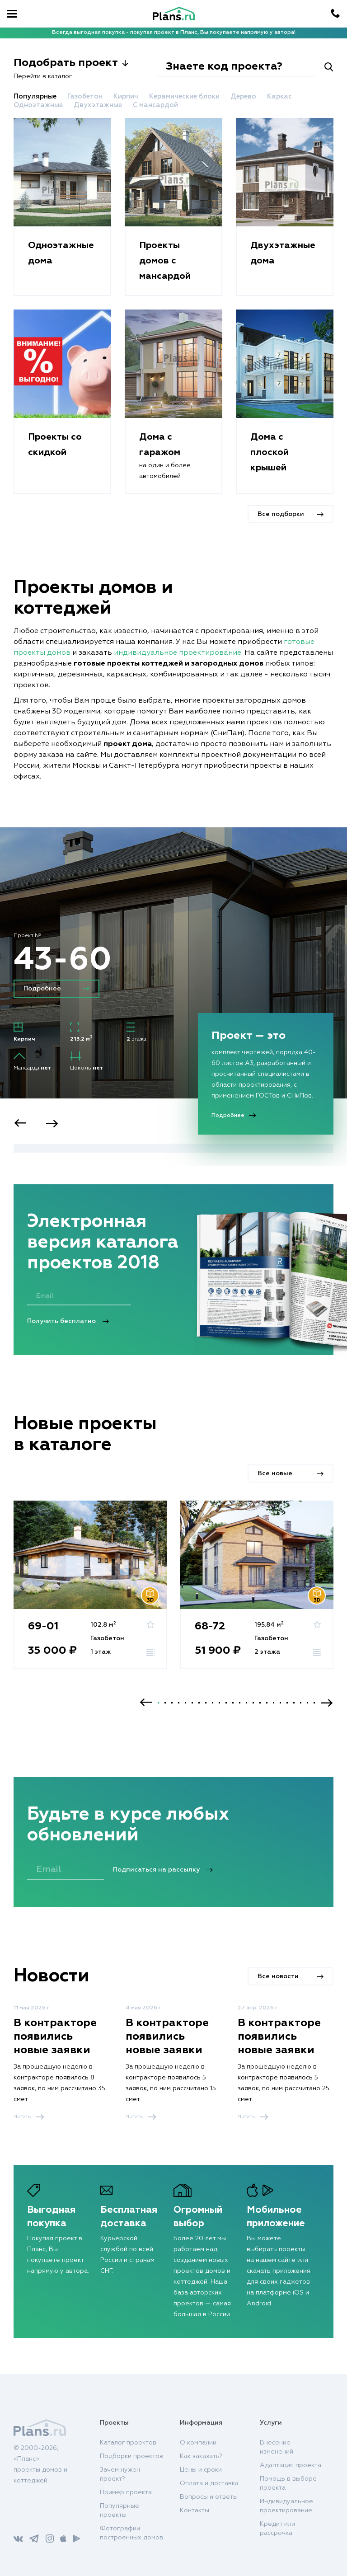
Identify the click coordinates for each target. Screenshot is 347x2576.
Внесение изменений (276, 2447)
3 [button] (172, 1702)
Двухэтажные (99, 105)
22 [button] (300, 1702)
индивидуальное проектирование (177, 653)
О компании (198, 2443)
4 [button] (178, 1702)
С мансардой (155, 105)
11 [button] (226, 1702)
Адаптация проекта (290, 2465)
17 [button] (266, 1702)
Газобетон (85, 96)
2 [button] (165, 1702)
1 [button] (158, 1702)
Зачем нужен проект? (120, 2474)
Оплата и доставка (209, 2483)
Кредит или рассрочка (277, 2528)
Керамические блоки (185, 96)
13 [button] (239, 1702)
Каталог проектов (128, 2443)
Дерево (244, 96)
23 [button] (307, 1702)
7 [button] (199, 1702)
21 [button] (294, 1702)
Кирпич (126, 96)
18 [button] (273, 1702)
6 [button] (192, 1702)
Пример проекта (126, 2492)
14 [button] (246, 1702)
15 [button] (253, 1702)
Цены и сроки (201, 2470)
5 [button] (185, 1702)
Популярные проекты (119, 2510)
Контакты (194, 2510)
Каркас (279, 96)
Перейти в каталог (43, 76)
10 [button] (219, 1702)
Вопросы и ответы (209, 2497)
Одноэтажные (39, 105)
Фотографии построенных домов (131, 2533)
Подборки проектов (131, 2456)
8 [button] (205, 1702)
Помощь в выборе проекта (288, 2483)
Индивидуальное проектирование (286, 2506)
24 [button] (314, 1702)
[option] (173, 996)
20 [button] (287, 1702)
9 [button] (212, 1702)
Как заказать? (201, 2456)
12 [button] (233, 1702)
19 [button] (280, 1702)
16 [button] (260, 1702)
